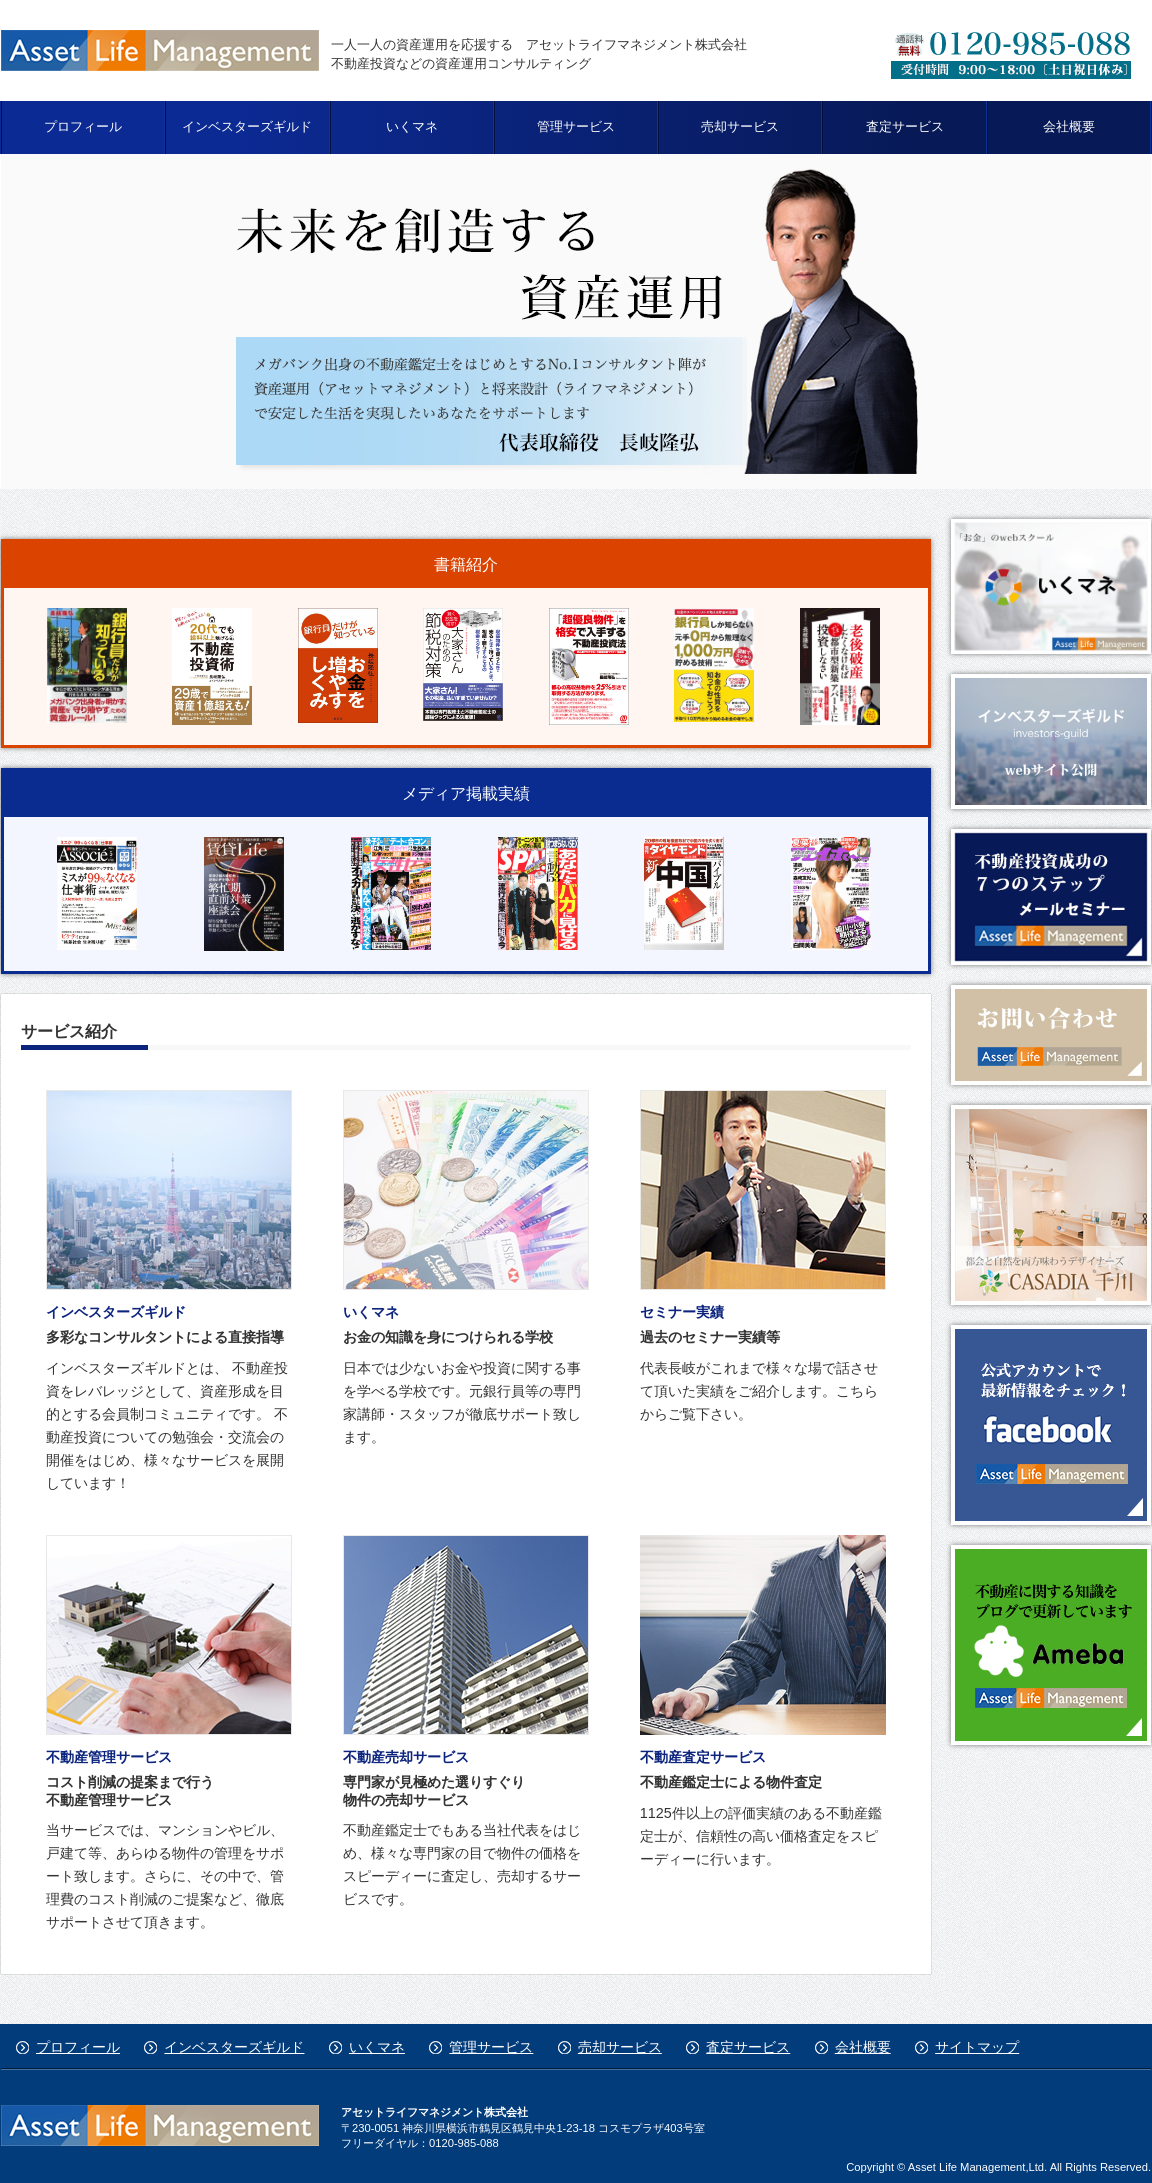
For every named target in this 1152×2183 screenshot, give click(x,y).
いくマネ (412, 126)
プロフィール (83, 126)
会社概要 (1069, 126)
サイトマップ (977, 2047)
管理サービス (576, 126)
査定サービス (905, 126)
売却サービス (740, 126)
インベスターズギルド (247, 126)
